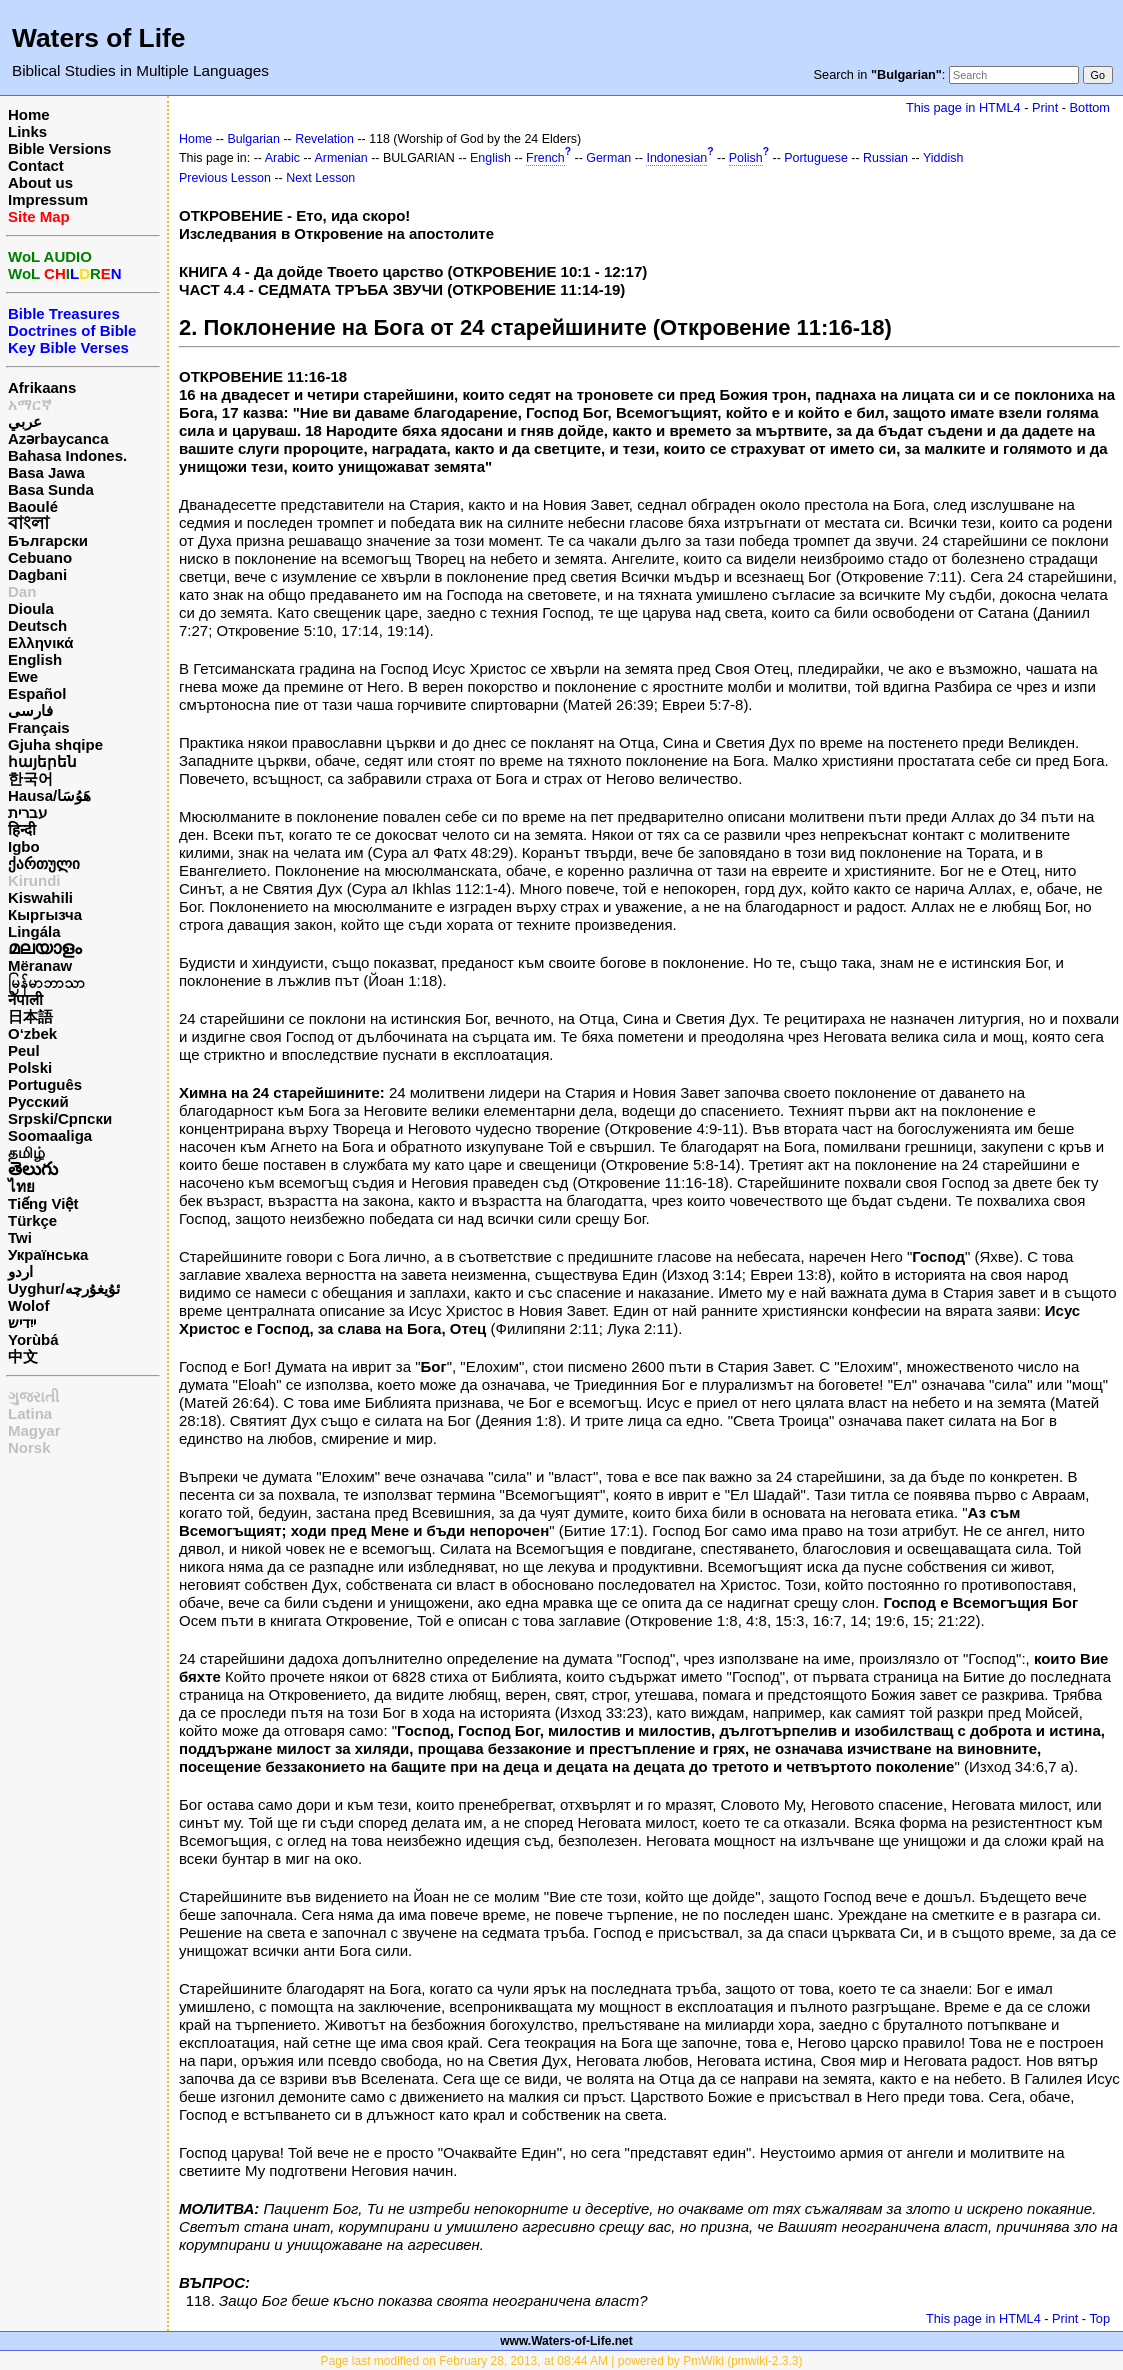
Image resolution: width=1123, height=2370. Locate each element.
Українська (48, 1254)
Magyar (34, 1430)
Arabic (282, 158)
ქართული (44, 863)
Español (37, 693)
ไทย (21, 1186)
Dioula (31, 608)
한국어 (30, 778)
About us (40, 182)
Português (45, 1084)
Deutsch (37, 625)
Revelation (324, 139)
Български (48, 540)
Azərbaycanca (58, 438)
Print (1045, 107)
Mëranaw (40, 965)
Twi (20, 1237)
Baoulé (33, 506)
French (545, 158)
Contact (36, 165)
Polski (30, 1067)
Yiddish (943, 158)
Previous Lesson (225, 178)
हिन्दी (22, 829)
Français (39, 727)
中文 (23, 1356)
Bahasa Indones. (67, 455)
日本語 (30, 1016)
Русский (38, 1101)
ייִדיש (22, 1322)
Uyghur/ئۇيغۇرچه (64, 1288)
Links (27, 131)
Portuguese (816, 158)
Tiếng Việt (43, 1203)
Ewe (23, 676)
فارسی (30, 710)
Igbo (24, 846)
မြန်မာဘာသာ (46, 982)
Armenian (341, 158)
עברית (27, 812)
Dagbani (37, 574)
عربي (25, 421)
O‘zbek (32, 1033)
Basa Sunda (51, 489)
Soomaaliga (50, 1135)
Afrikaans (42, 387)
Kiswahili (40, 897)
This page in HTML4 (963, 107)
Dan (22, 591)
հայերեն (42, 761)
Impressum (48, 199)
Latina (30, 1413)
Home (29, 114)
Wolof (28, 1305)
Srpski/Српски (60, 1118)
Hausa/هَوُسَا (49, 795)
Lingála (34, 931)
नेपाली (25, 999)
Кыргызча (45, 914)
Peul (24, 1050)
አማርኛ (30, 404)
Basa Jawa (46, 472)
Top (1099, 2318)
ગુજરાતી (33, 1396)
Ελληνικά (40, 642)
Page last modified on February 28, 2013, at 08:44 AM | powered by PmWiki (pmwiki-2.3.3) (561, 2361)
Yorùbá (33, 1339)
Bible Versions (59, 148)
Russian (885, 158)
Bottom (1090, 107)
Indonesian (676, 158)
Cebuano (40, 557)
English (35, 659)
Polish (746, 158)
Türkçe (32, 1220)
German (608, 158)
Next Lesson (320, 178)
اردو (20, 1271)
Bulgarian (253, 139)
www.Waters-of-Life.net (566, 2341)
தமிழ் (26, 1152)
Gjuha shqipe (55, 744)
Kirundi (34, 880)
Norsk (29, 1447)
